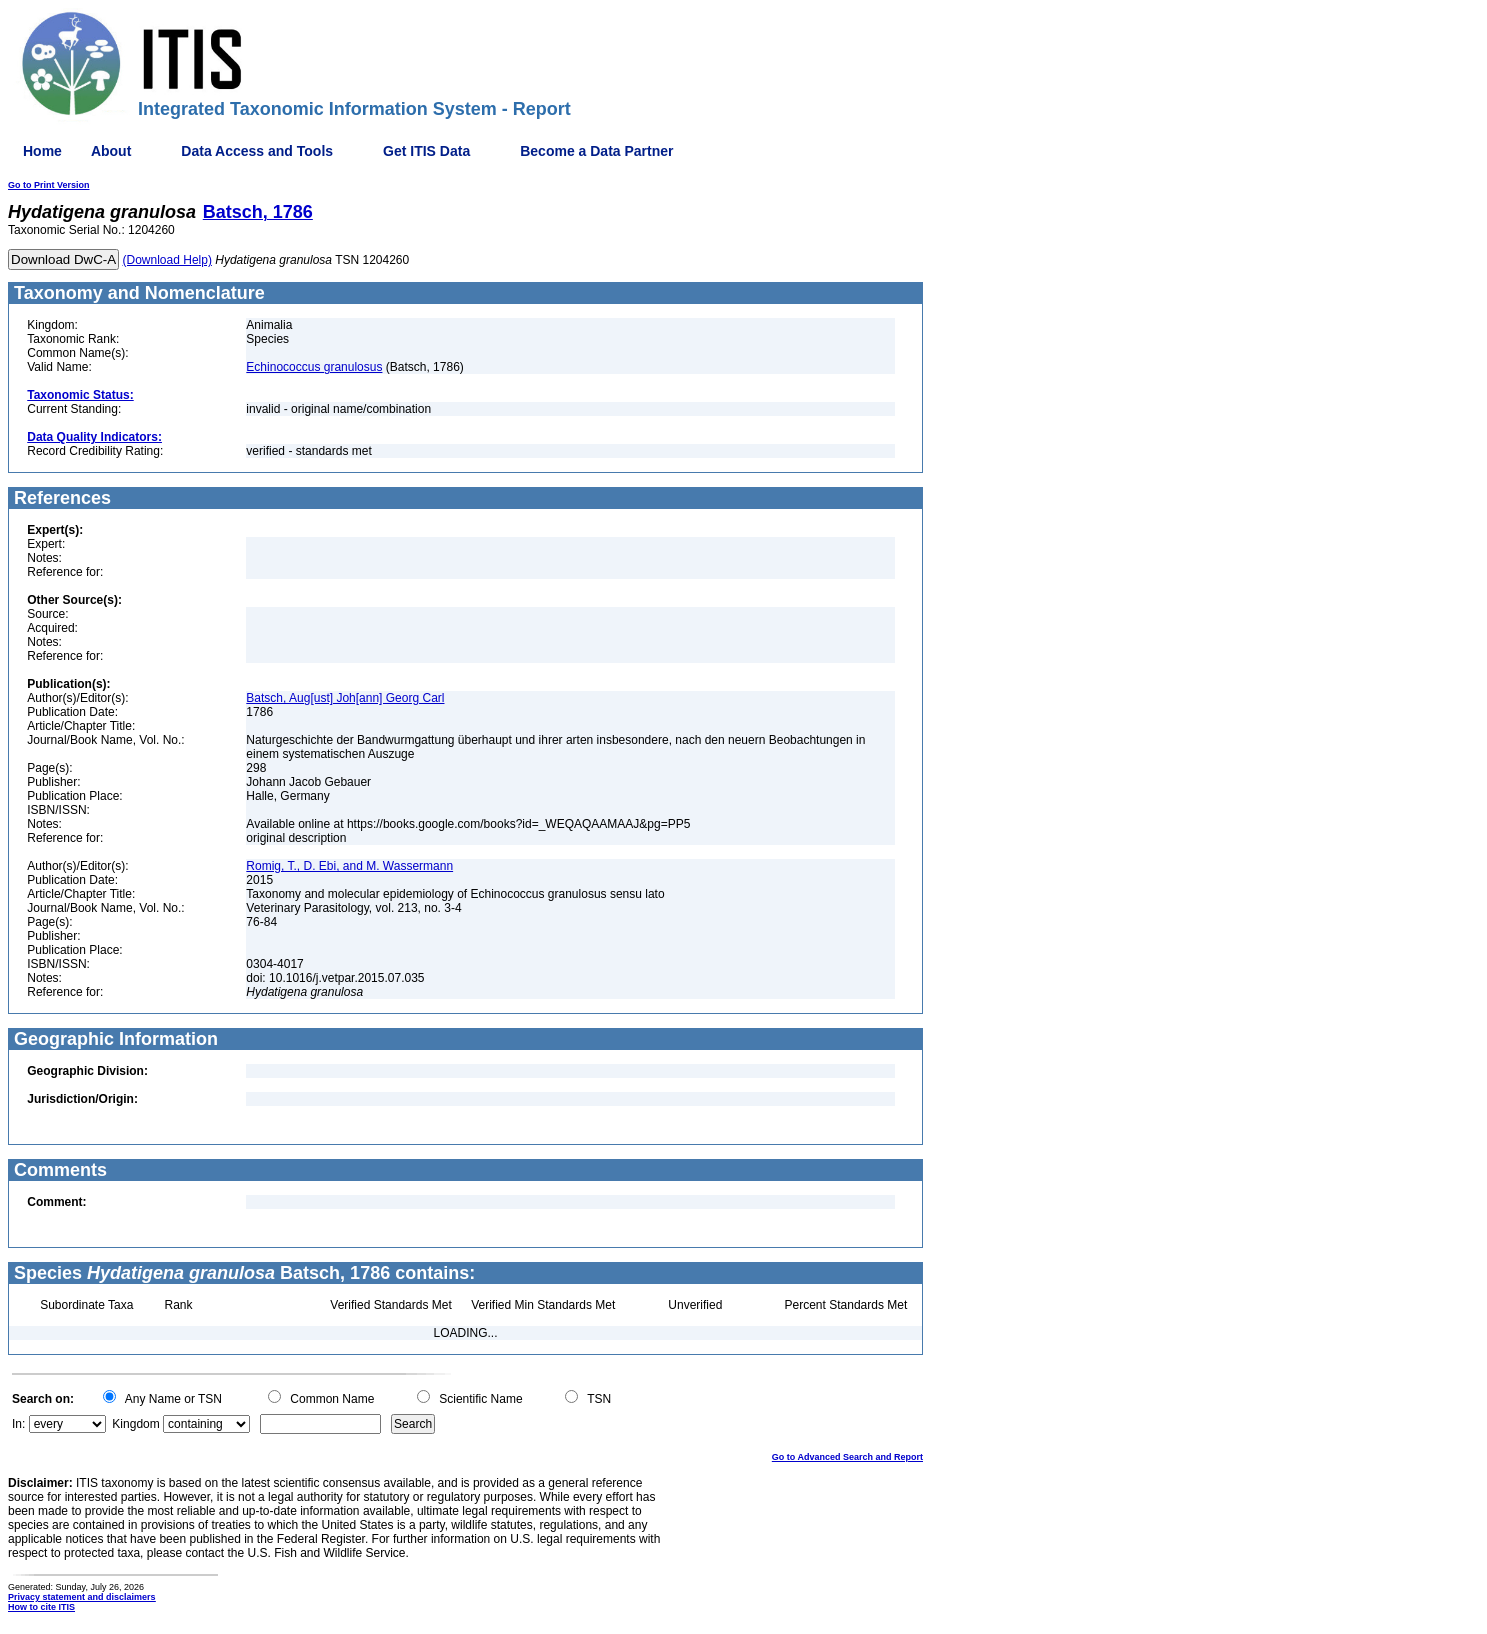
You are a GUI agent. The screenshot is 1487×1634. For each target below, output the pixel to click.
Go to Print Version (49, 185)
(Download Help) (167, 260)
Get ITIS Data (426, 151)
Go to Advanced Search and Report (847, 1457)
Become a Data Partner (596, 151)
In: (18, 1424)
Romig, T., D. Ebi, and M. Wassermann (349, 866)
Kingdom (135, 1424)
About (111, 151)
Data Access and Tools (257, 151)
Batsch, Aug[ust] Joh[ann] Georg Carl (345, 698)
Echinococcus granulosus (314, 367)
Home (42, 151)
